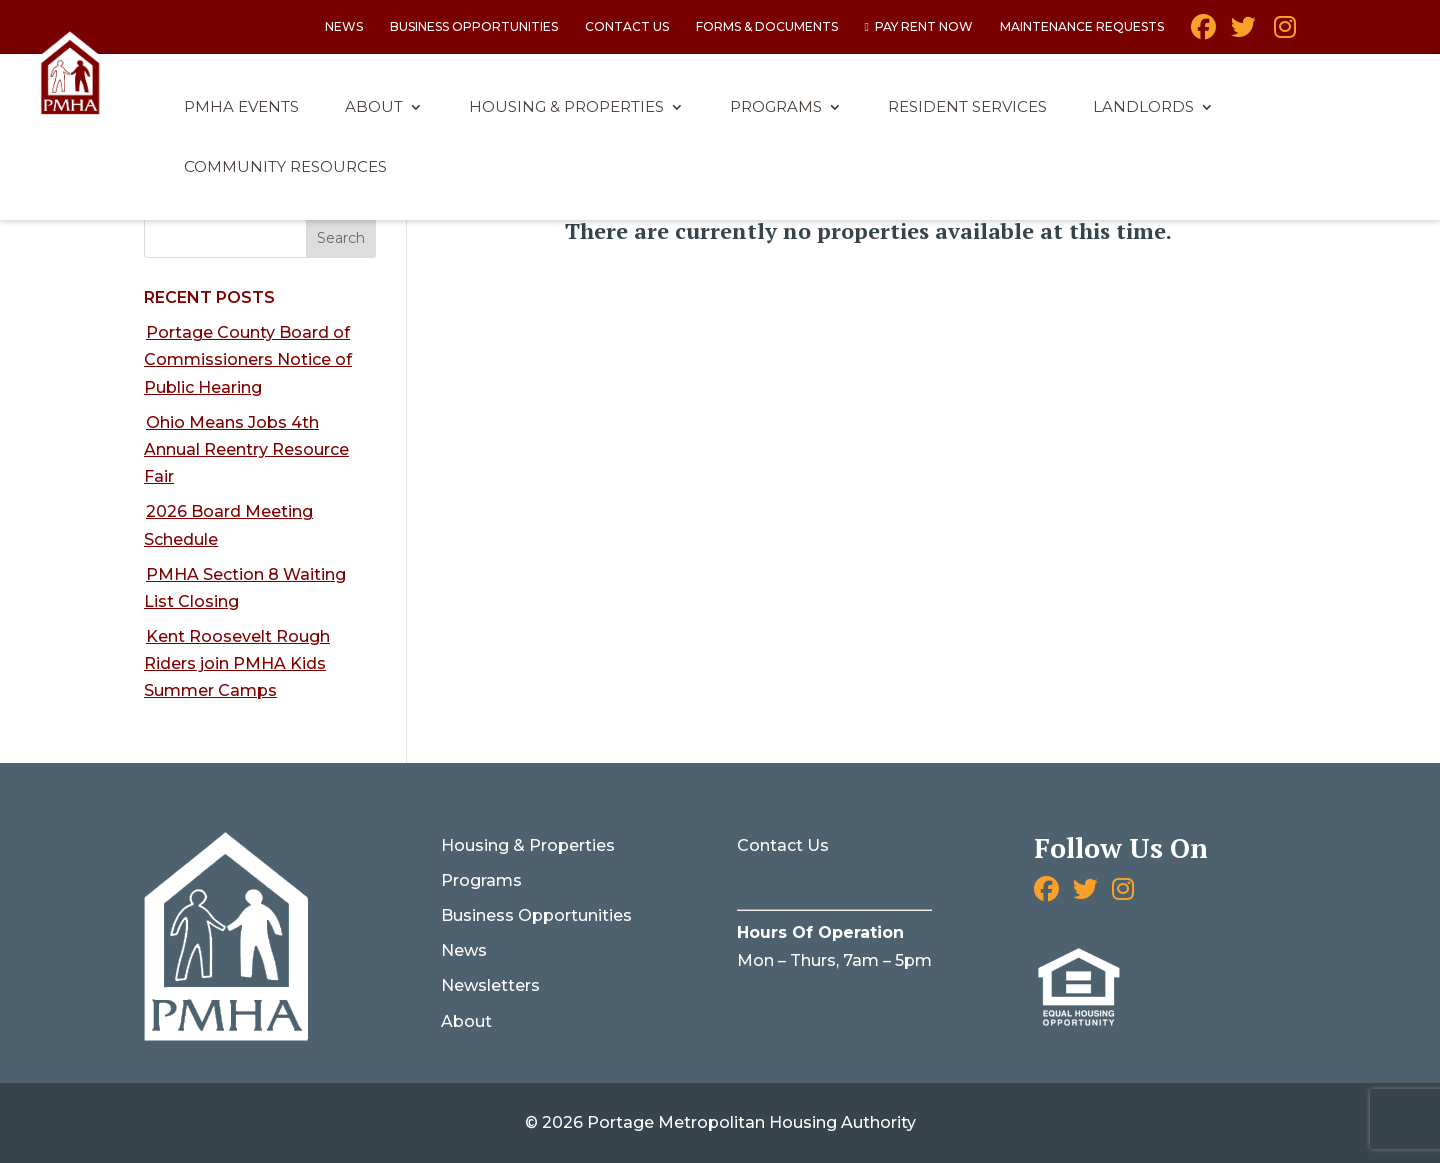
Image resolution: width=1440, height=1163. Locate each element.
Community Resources (285, 168)
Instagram (1283, 34)
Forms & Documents (767, 27)
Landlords (1143, 108)
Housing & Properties (566, 108)
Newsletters (490, 985)
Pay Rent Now (924, 27)
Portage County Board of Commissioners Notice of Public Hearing (248, 359)
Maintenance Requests (1082, 27)
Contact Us (627, 27)
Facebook (1203, 34)
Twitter (1243, 34)
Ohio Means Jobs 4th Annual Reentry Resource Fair (246, 449)
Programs (776, 108)
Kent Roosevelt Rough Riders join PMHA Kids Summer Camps (237, 663)
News (344, 27)
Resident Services (967, 108)
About (374, 108)
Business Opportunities (474, 27)
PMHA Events (241, 108)
